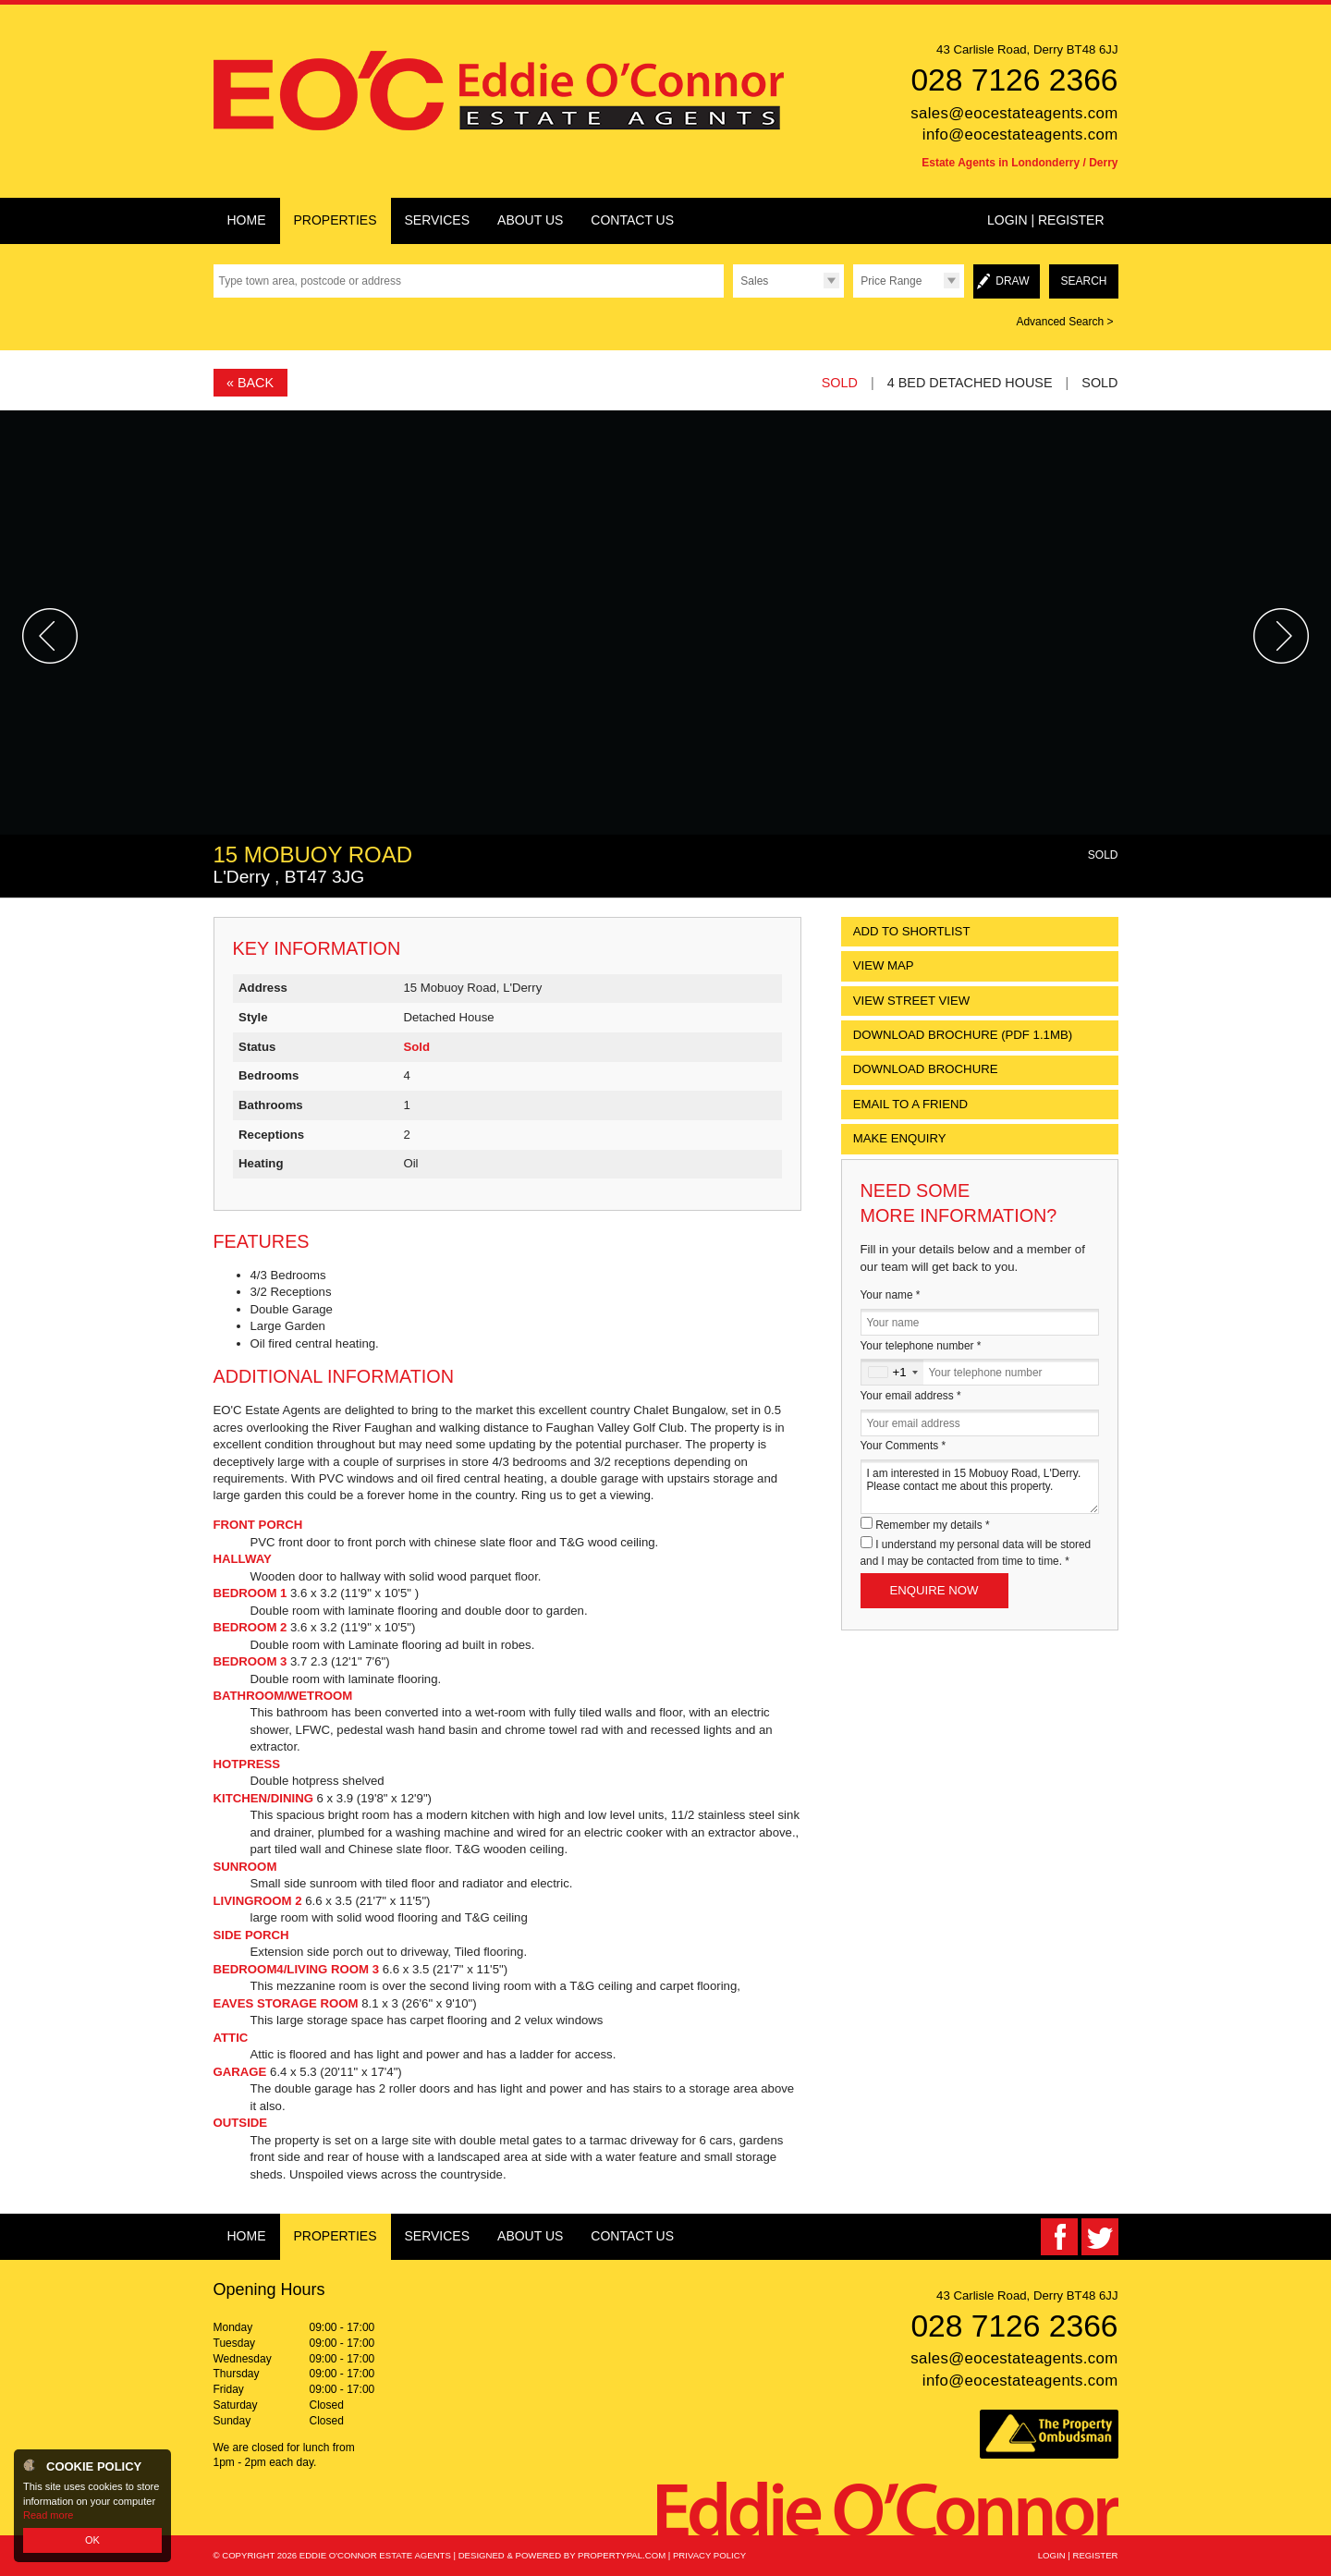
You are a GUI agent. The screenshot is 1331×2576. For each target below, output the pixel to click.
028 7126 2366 (1013, 80)
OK (92, 2539)
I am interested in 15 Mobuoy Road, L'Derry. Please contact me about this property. (980, 1486)
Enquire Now (934, 1590)
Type (732, 297)
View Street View (912, 1000)
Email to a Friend (910, 1104)
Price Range (891, 281)
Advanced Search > (1064, 321)
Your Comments (903, 1445)
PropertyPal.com (622, 2555)
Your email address (911, 1395)
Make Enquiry (899, 1138)
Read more (48, 2515)
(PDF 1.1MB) (962, 1035)
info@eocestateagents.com (1020, 134)
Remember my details (932, 1525)
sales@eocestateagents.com (1013, 113)
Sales (754, 281)
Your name (891, 1294)
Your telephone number (921, 1345)
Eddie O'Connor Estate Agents (375, 2555)
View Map (883, 965)
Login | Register (1046, 220)
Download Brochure (925, 1069)
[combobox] (892, 1372)
